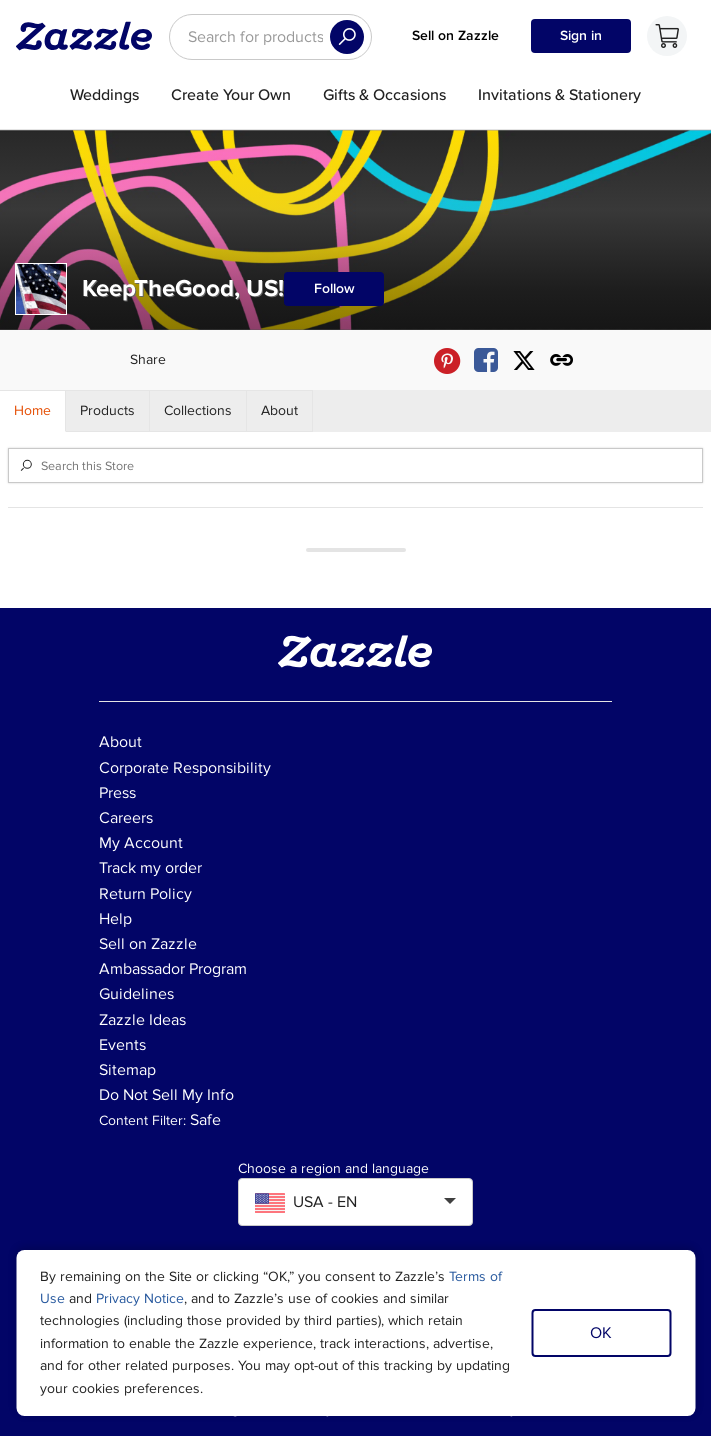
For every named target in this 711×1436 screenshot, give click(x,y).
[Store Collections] (198, 411)
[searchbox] (270, 37)
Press (117, 793)
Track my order (150, 868)
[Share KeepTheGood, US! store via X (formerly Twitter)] (524, 360)
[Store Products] (108, 411)
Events (122, 1045)
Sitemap (127, 1070)
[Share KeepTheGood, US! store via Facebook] (486, 360)
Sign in (581, 35)
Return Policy (145, 894)
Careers (126, 818)
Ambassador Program (173, 969)
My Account (141, 843)
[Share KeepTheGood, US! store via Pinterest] (447, 360)
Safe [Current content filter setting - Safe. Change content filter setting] (205, 1120)
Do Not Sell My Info (166, 1095)
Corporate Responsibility (185, 768)
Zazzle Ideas (142, 1020)
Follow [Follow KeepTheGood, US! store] (334, 288)
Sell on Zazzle (455, 35)
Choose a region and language (333, 1169)
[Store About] (280, 411)
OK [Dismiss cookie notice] (601, 1333)
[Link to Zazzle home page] (91, 36)
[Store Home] (33, 411)
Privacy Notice (140, 1298)
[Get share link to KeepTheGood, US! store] (562, 360)
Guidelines (136, 994)
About (120, 742)
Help (115, 919)
